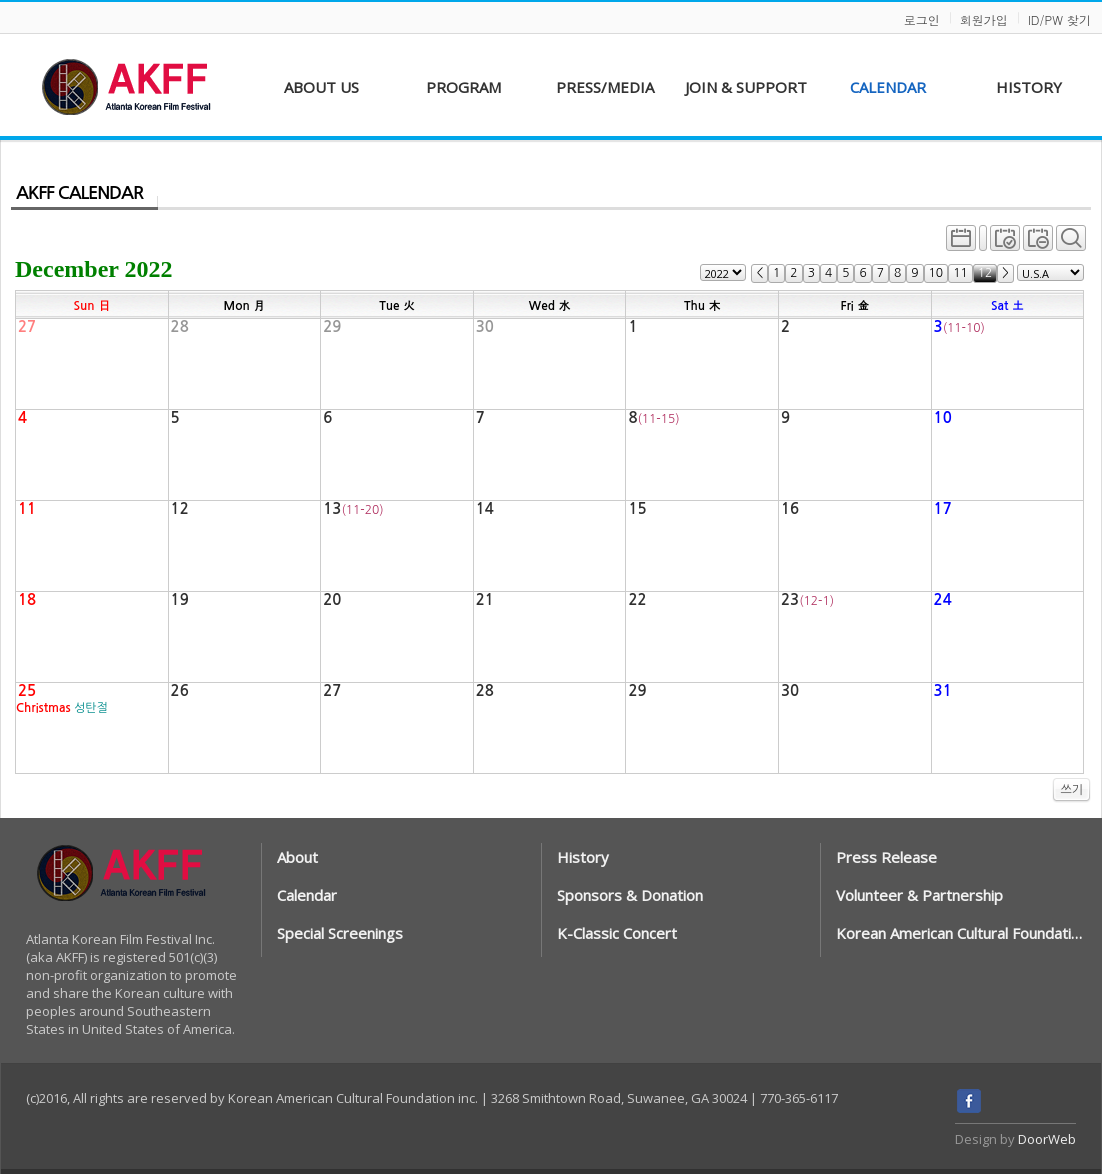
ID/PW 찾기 (1059, 19)
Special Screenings (340, 933)
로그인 (922, 19)
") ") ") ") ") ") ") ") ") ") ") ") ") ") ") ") (723, 272)
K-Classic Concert (617, 933)
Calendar (307, 895)
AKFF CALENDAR (79, 193)
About (297, 857)
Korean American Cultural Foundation (960, 933)
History (583, 857)
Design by (1015, 1139)
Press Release (886, 857)
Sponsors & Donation (630, 895)
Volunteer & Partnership (919, 895)
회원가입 (984, 19)
